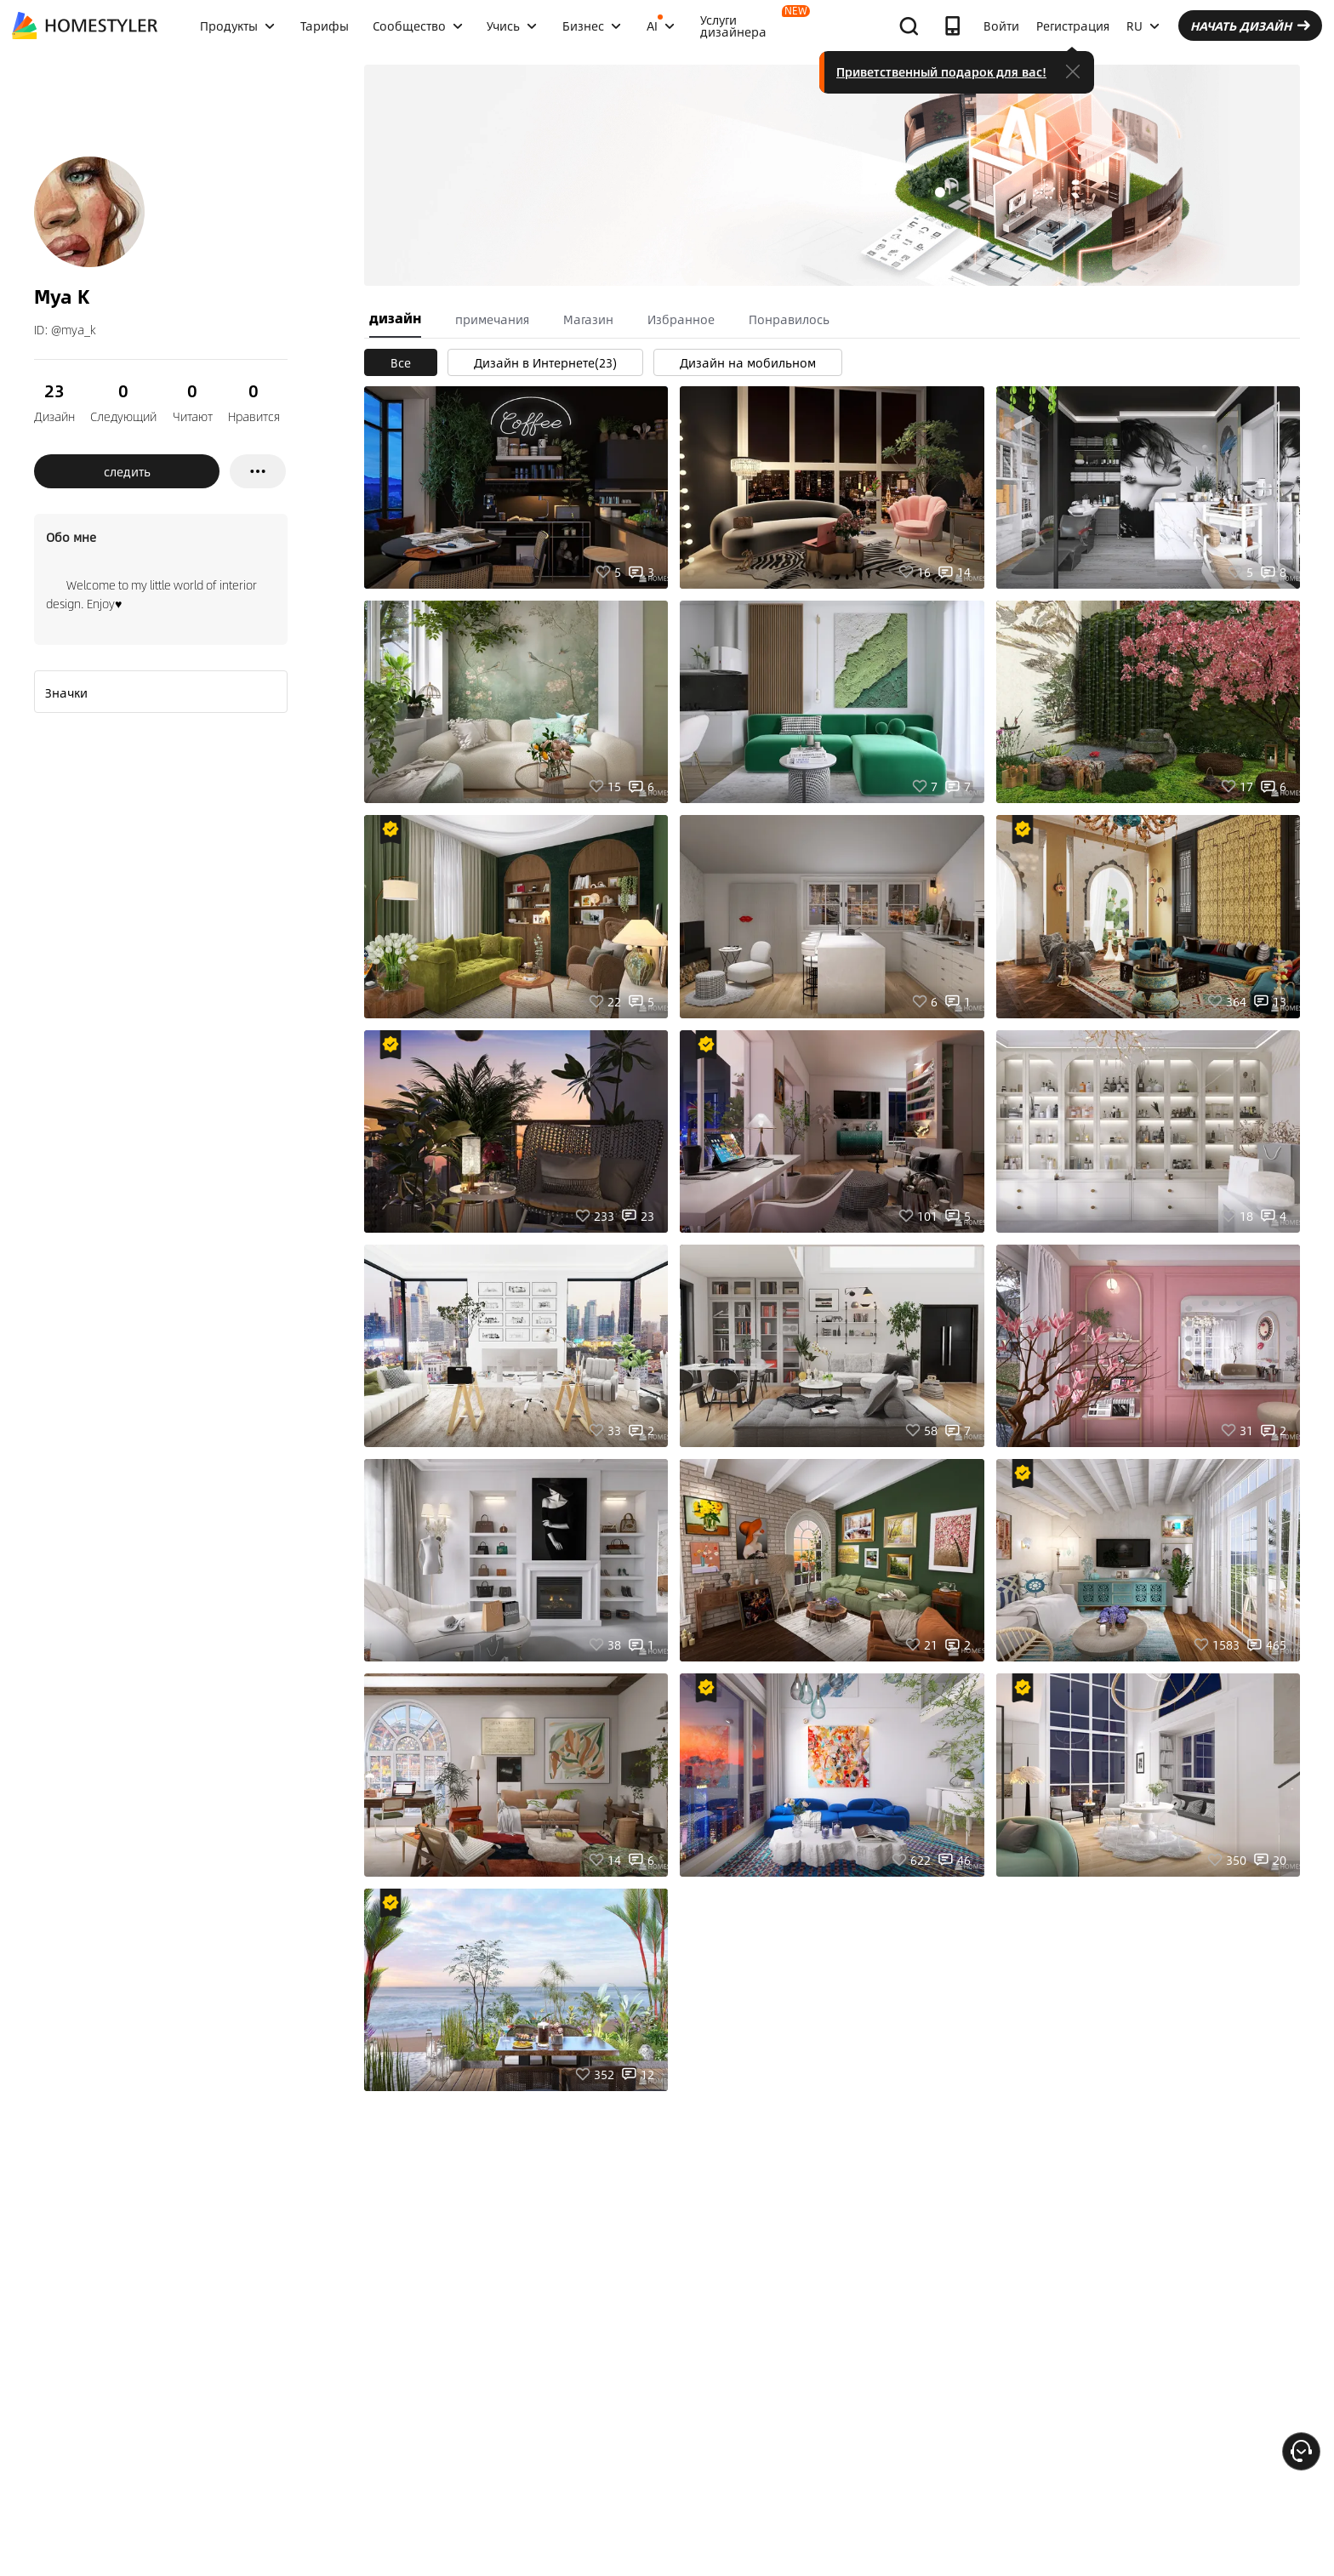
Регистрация (1072, 25)
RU (1143, 25)
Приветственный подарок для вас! (941, 71)
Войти (1001, 25)
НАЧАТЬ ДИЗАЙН (1250, 25)
